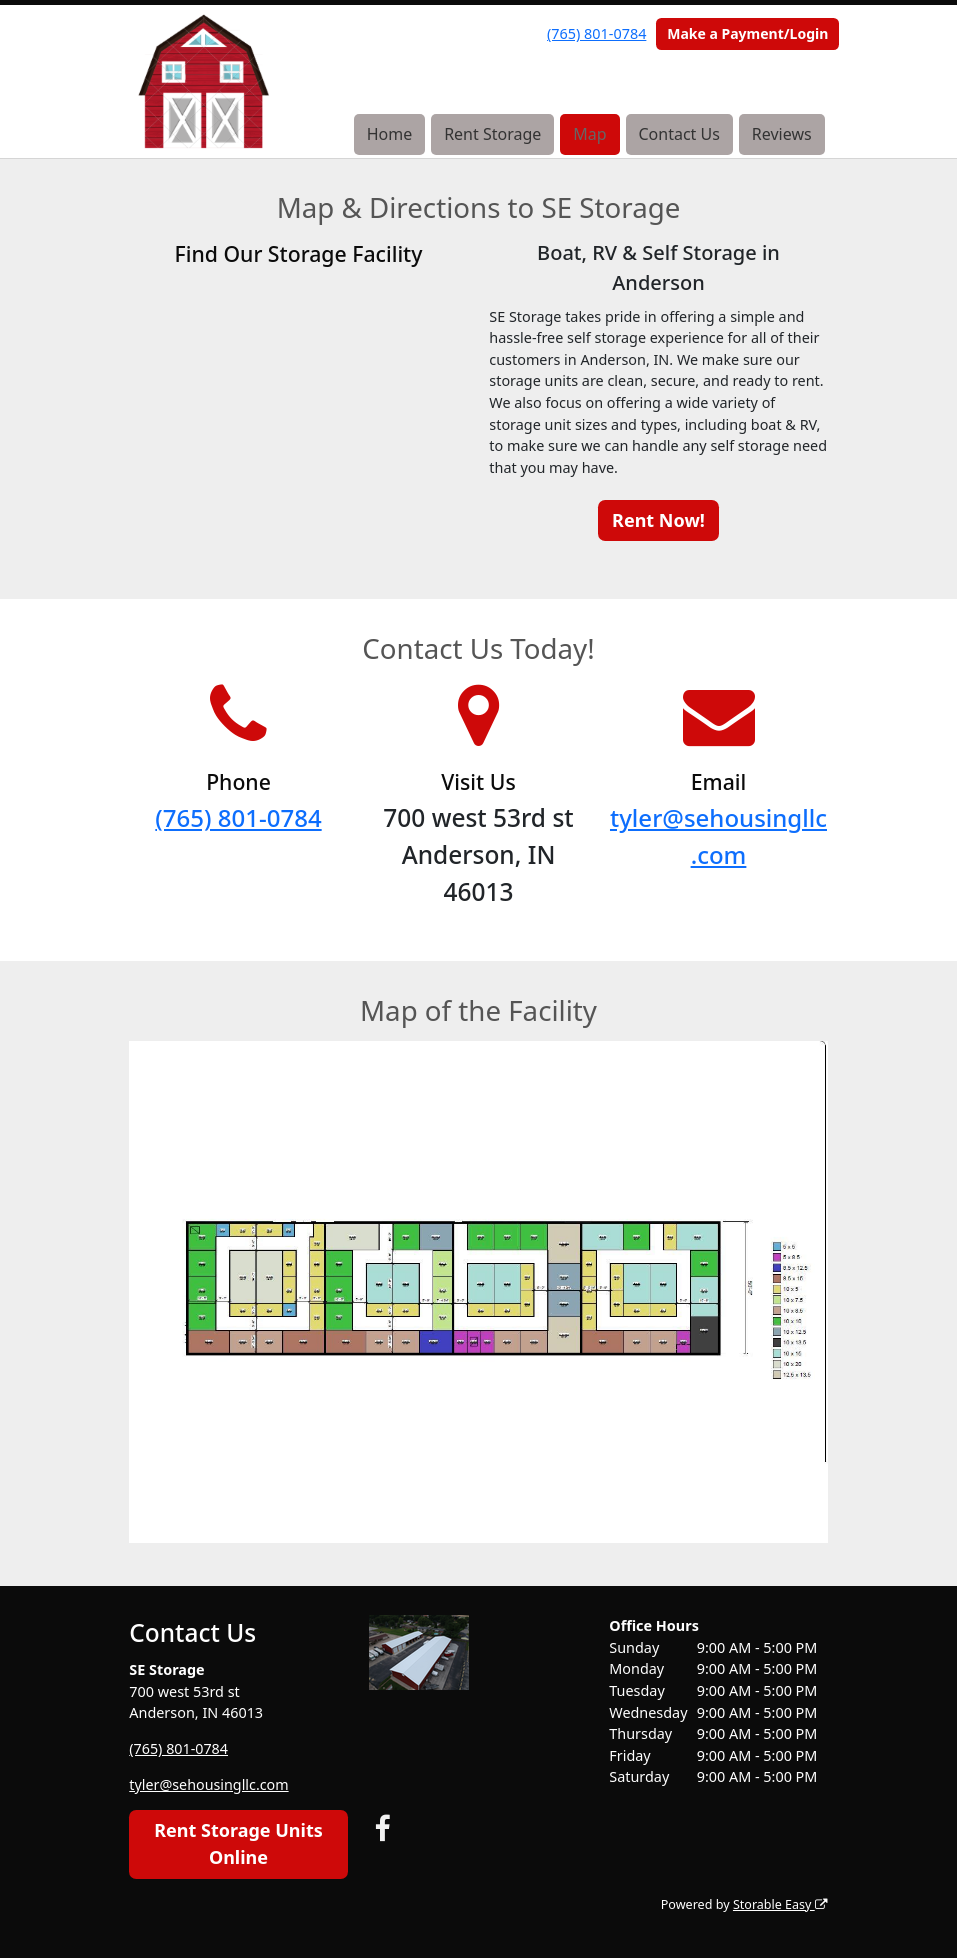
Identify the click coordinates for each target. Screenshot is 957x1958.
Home (390, 134)
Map (589, 134)
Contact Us (678, 134)
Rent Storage (492, 134)
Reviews (782, 134)
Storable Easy (779, 1904)
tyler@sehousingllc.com (209, 1784)
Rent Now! (658, 520)
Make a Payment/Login (747, 33)
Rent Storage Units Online (238, 1843)
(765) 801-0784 (596, 33)
